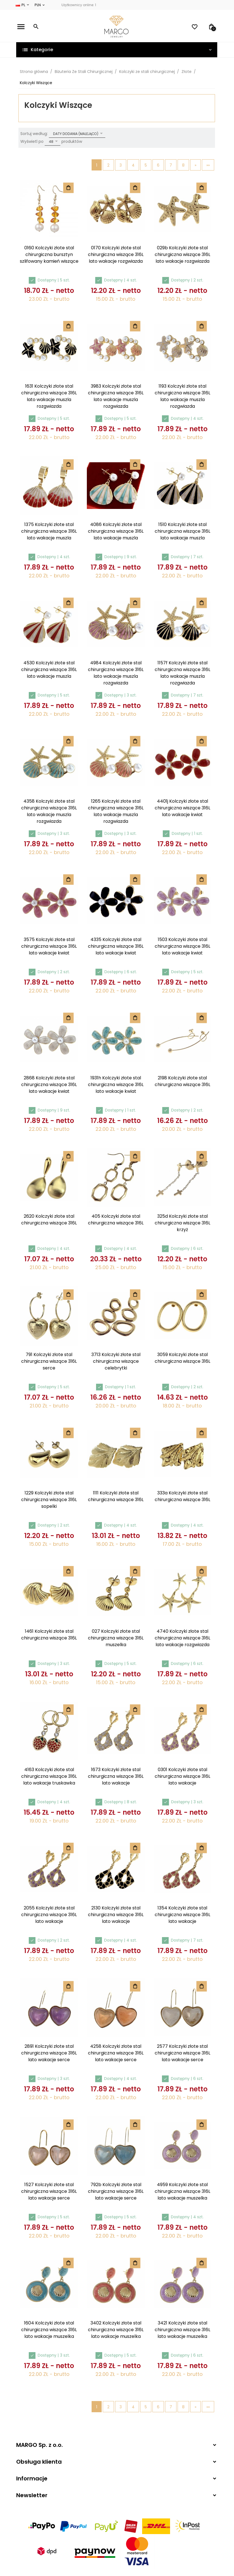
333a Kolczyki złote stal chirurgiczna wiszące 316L (182, 1496)
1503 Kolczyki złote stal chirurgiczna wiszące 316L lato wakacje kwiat (182, 946)
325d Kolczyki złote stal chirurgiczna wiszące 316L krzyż (182, 1223)
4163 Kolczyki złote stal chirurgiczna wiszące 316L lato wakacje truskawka (49, 1776)
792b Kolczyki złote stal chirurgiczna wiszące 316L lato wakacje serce (116, 2191)
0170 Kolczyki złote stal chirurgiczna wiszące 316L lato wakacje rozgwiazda (116, 254)
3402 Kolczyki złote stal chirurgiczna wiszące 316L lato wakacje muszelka (116, 2329)
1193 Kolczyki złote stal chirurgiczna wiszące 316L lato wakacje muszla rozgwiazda (182, 396)
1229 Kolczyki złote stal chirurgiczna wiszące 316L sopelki (49, 1499)
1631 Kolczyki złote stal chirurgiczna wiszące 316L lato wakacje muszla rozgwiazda (49, 396)
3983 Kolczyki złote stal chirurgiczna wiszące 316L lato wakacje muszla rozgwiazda (116, 396)
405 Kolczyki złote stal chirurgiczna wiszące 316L (116, 1219)
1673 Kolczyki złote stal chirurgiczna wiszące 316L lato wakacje (116, 1776)
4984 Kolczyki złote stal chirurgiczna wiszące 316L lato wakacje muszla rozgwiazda (116, 672)
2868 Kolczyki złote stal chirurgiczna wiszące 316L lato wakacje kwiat (49, 1084)
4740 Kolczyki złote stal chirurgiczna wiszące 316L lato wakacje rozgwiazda (182, 1638)
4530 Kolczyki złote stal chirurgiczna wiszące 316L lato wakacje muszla (49, 669)
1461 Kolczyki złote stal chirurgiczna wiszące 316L (49, 1634)
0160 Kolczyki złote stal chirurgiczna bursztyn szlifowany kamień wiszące (49, 254)
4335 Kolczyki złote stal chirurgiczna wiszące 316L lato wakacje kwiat (116, 946)
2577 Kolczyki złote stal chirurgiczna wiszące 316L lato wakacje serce (182, 2053)
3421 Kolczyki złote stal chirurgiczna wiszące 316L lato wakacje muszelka (182, 2329)
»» (208, 165)
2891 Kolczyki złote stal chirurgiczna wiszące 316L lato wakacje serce (49, 2053)
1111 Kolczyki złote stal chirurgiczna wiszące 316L (116, 1496)
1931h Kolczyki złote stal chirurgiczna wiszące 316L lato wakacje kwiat (116, 1084)
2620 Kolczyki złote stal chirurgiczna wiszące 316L (49, 1219)
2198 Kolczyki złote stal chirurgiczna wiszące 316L (182, 1080)
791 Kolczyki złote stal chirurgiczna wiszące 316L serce (49, 1361)
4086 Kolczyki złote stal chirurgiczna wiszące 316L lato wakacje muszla (116, 531)
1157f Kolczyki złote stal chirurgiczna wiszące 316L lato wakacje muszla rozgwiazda (182, 672)
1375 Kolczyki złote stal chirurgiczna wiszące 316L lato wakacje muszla (49, 531)
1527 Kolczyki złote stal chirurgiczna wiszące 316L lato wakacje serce (49, 2191)
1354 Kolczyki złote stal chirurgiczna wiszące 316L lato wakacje (182, 1914)
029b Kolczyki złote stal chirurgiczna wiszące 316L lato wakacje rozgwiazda (182, 254)
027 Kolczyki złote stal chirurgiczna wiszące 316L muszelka (116, 1638)
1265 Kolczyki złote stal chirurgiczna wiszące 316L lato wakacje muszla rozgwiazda (116, 811)
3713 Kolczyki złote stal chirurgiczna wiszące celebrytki (115, 1361)
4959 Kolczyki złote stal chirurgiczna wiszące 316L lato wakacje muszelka (182, 2191)
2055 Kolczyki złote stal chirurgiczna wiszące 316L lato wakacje (49, 1914)
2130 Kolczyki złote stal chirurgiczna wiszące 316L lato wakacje (116, 1914)
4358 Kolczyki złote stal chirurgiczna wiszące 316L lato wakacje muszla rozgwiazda (49, 811)
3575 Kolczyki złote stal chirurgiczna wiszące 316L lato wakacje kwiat (49, 946)
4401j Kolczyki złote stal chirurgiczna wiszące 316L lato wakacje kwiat (182, 807)
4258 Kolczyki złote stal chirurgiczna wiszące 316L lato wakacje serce (116, 2053)
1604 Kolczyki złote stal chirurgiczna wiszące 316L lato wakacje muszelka (49, 2329)
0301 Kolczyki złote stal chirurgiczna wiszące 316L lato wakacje (182, 1776)
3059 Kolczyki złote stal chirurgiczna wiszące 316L (182, 1357)
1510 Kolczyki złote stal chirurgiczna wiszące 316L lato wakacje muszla (182, 531)
